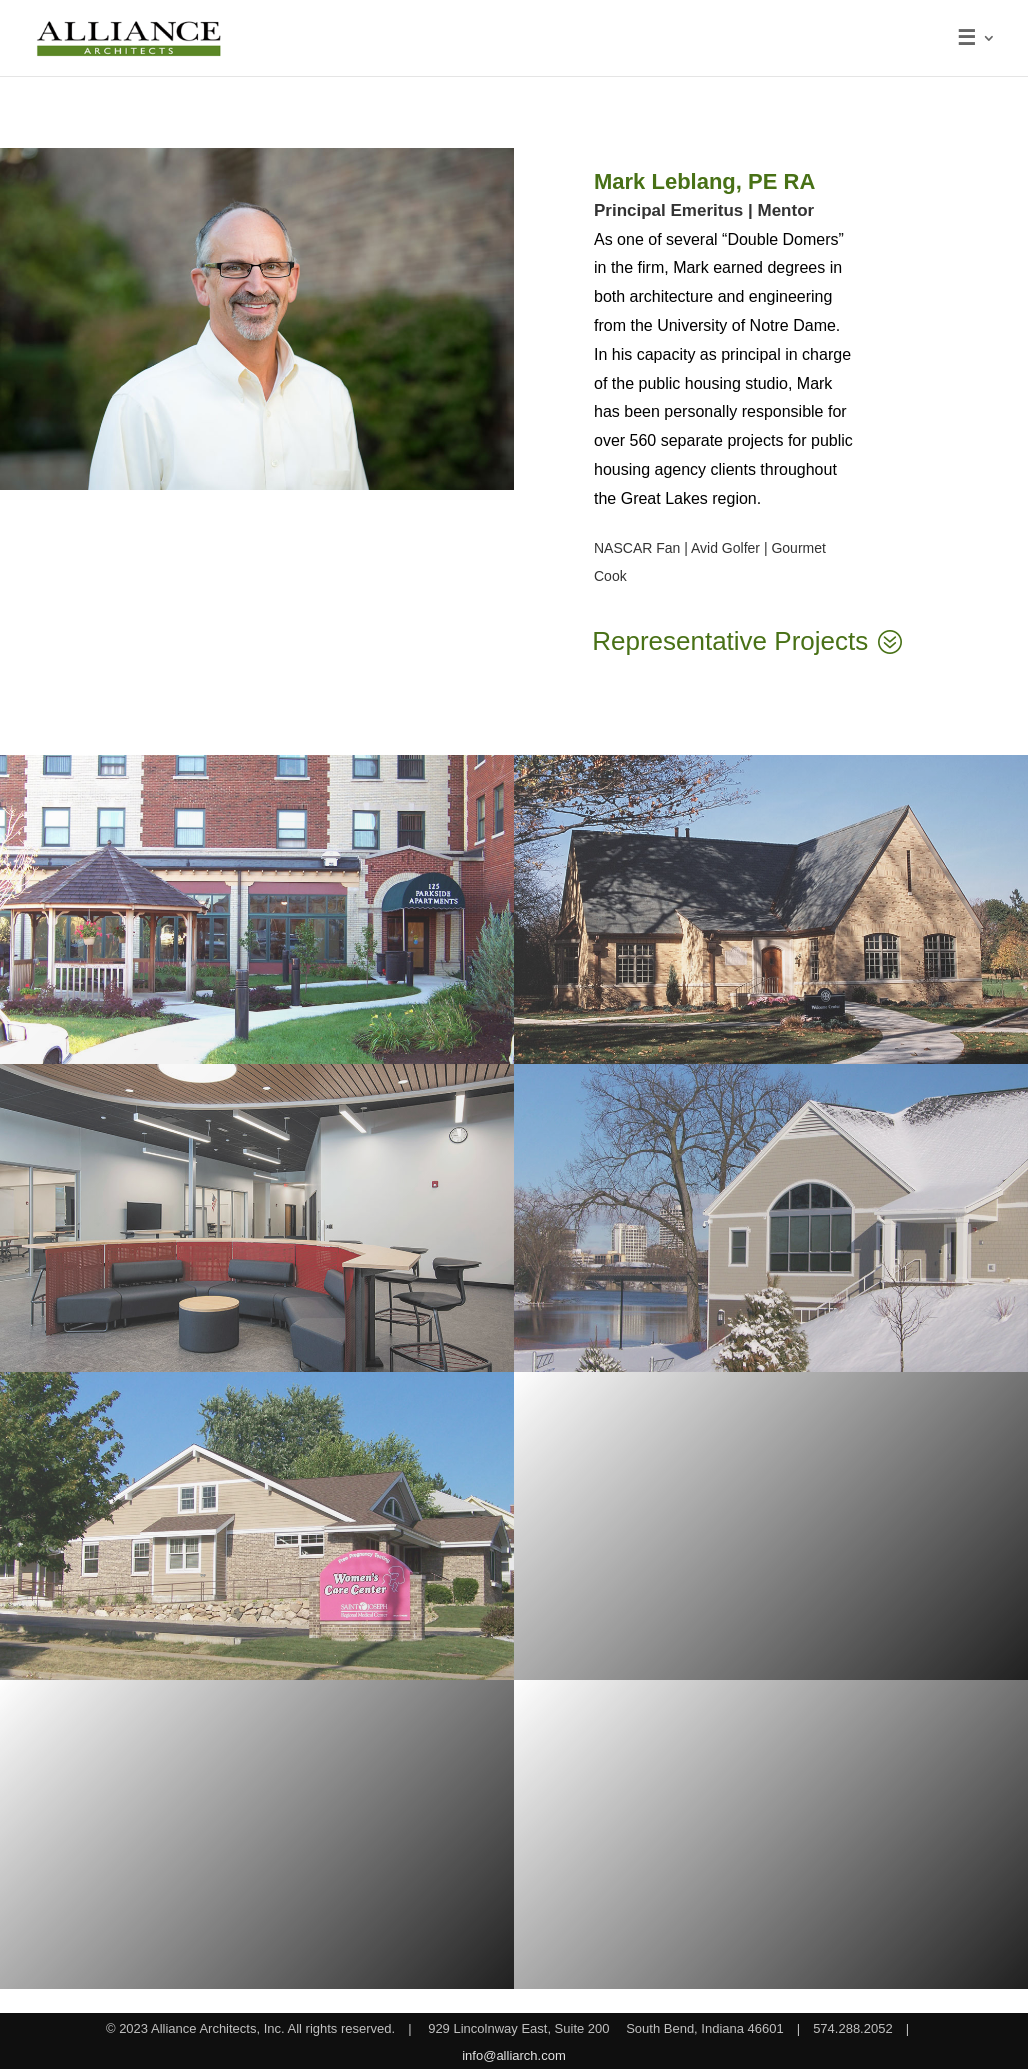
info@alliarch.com (514, 2055)
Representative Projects (730, 641)
